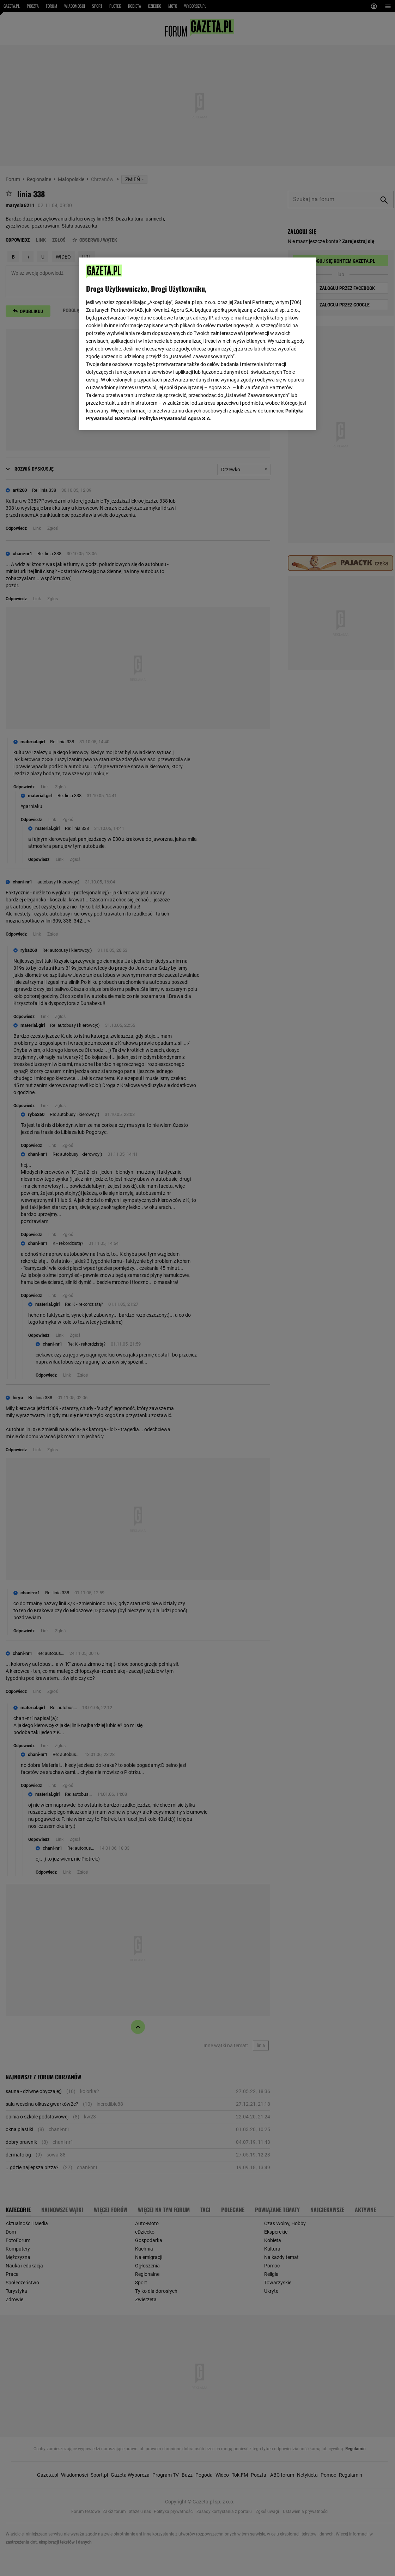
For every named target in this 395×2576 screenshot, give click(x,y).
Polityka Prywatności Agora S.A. (175, 418)
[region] (197, 343)
